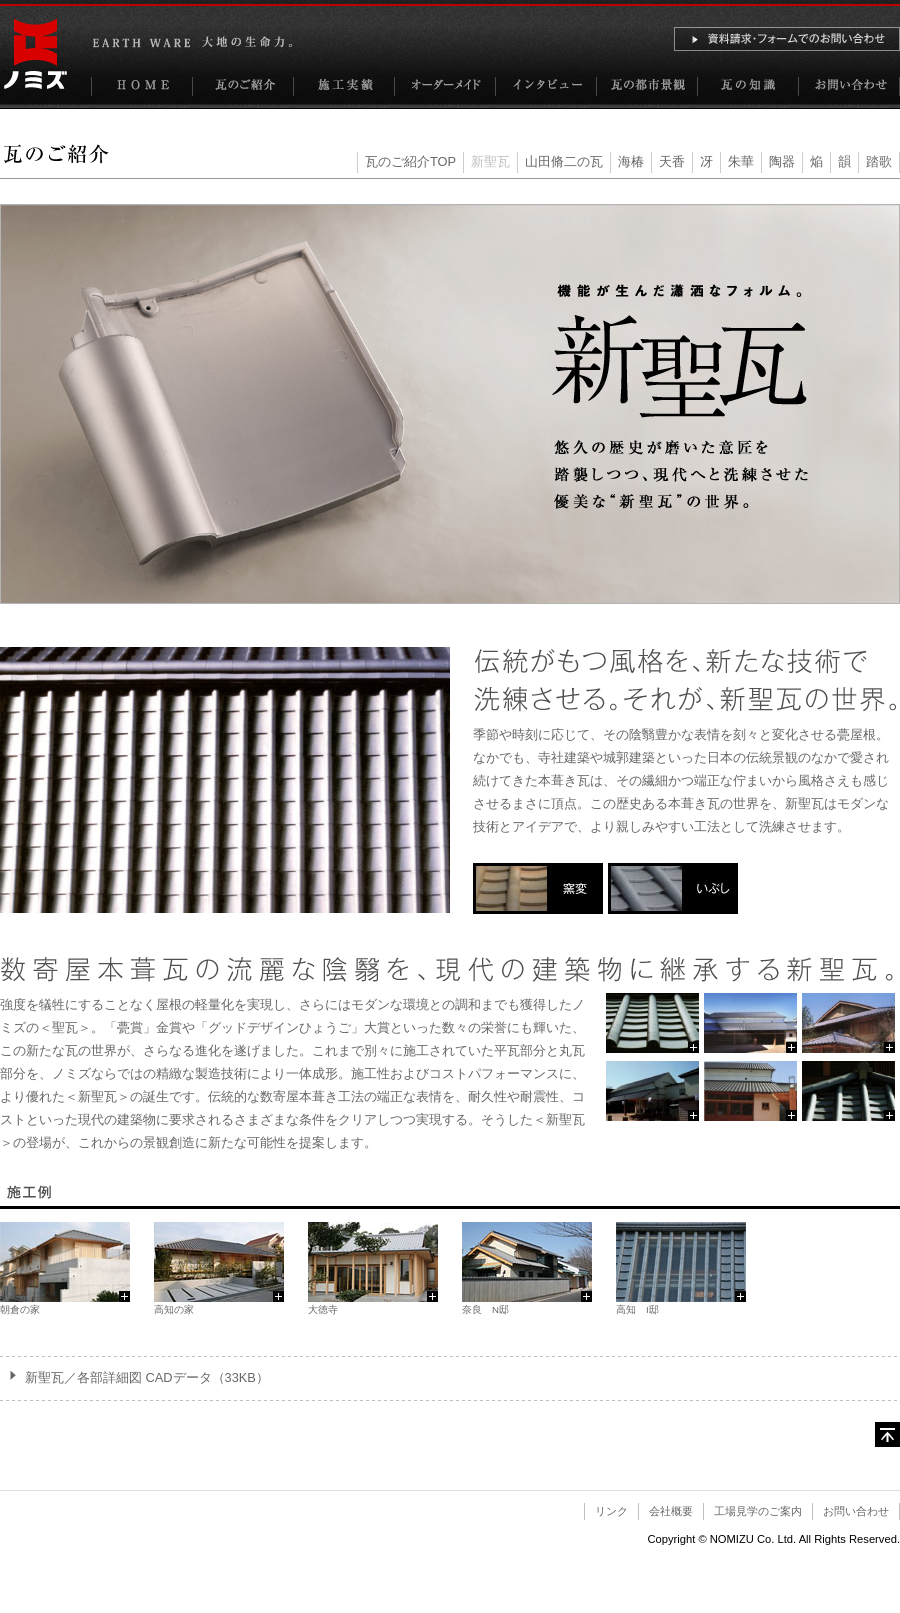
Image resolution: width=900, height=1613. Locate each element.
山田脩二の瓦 (564, 161)
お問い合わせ (856, 1511)
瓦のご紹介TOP (410, 161)
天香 (672, 161)
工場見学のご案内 (758, 1511)
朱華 (741, 161)
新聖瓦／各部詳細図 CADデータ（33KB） (147, 1377)
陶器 (782, 161)
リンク (611, 1511)
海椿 (631, 161)
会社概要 (671, 1511)
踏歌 (879, 161)
